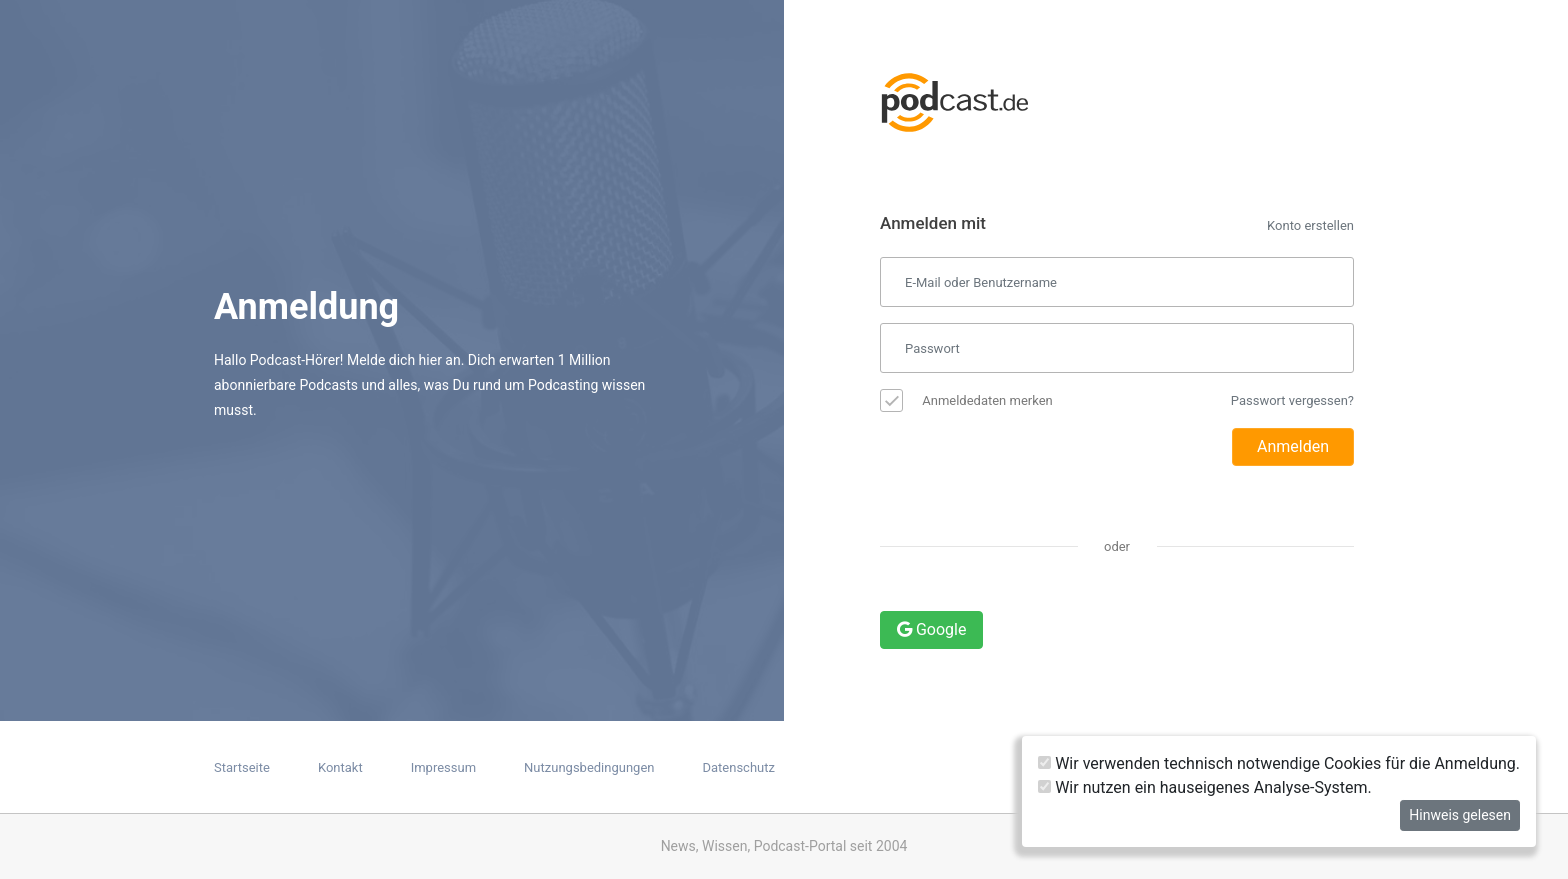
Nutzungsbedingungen (589, 767)
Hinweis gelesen (1460, 815)
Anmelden (1293, 446)
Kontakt (340, 767)
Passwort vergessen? (1292, 400)
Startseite (242, 767)
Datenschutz (738, 767)
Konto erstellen (1310, 225)
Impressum (443, 767)
